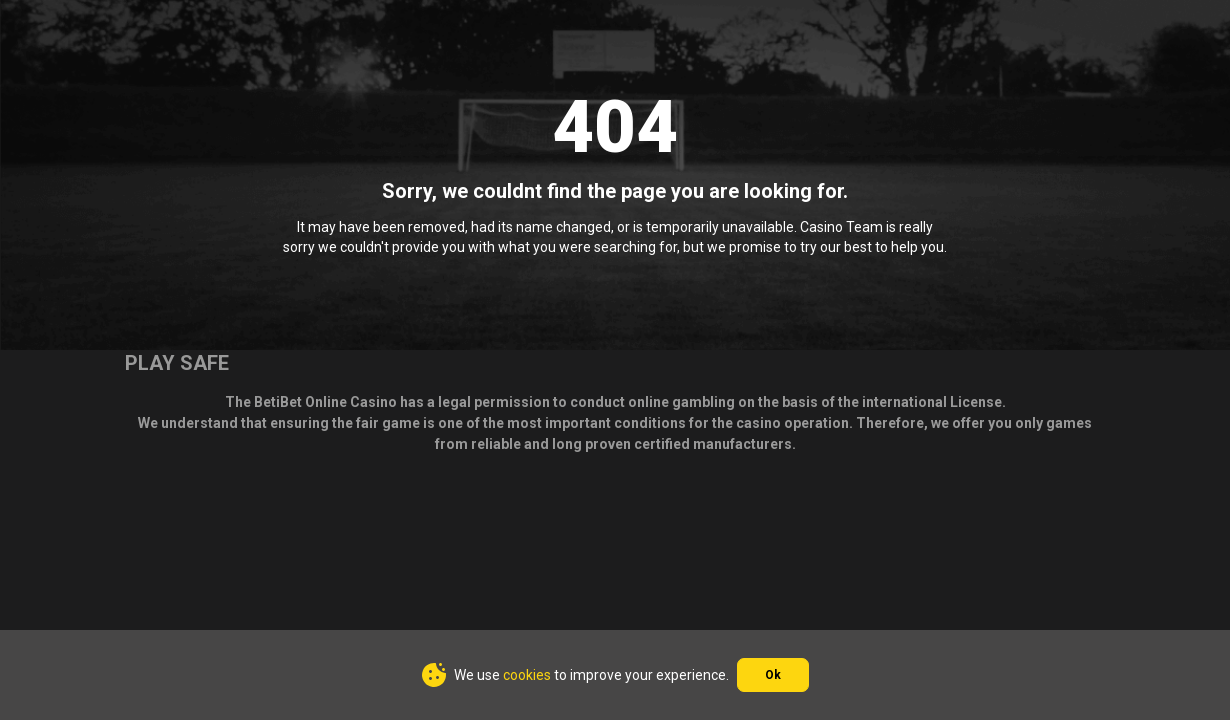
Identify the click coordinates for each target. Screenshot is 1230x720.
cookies (527, 675)
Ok (773, 675)
